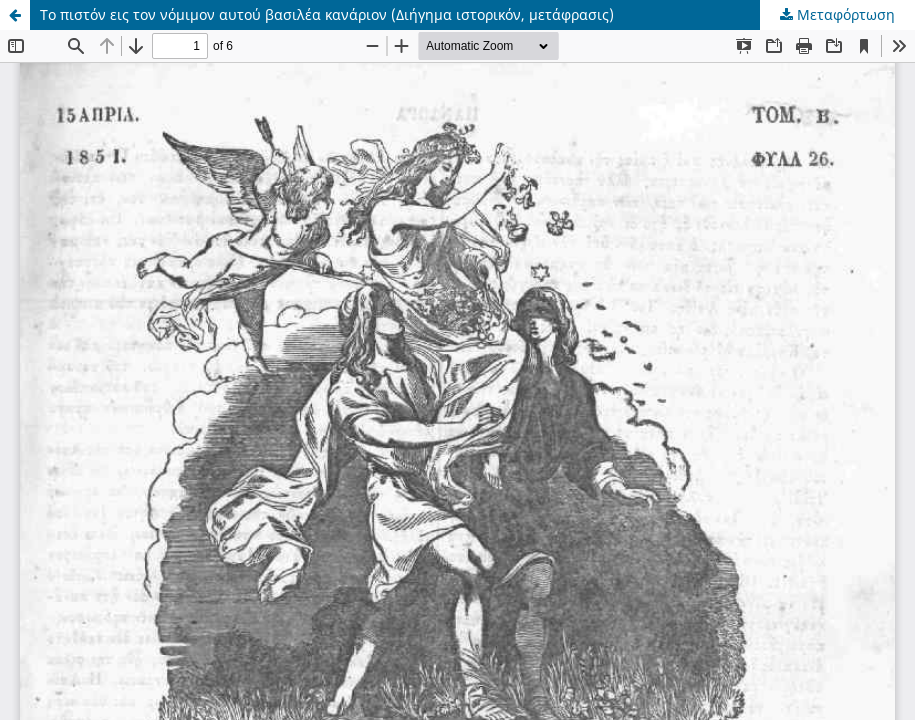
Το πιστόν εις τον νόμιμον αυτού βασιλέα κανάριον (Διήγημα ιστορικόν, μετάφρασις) (327, 14)
